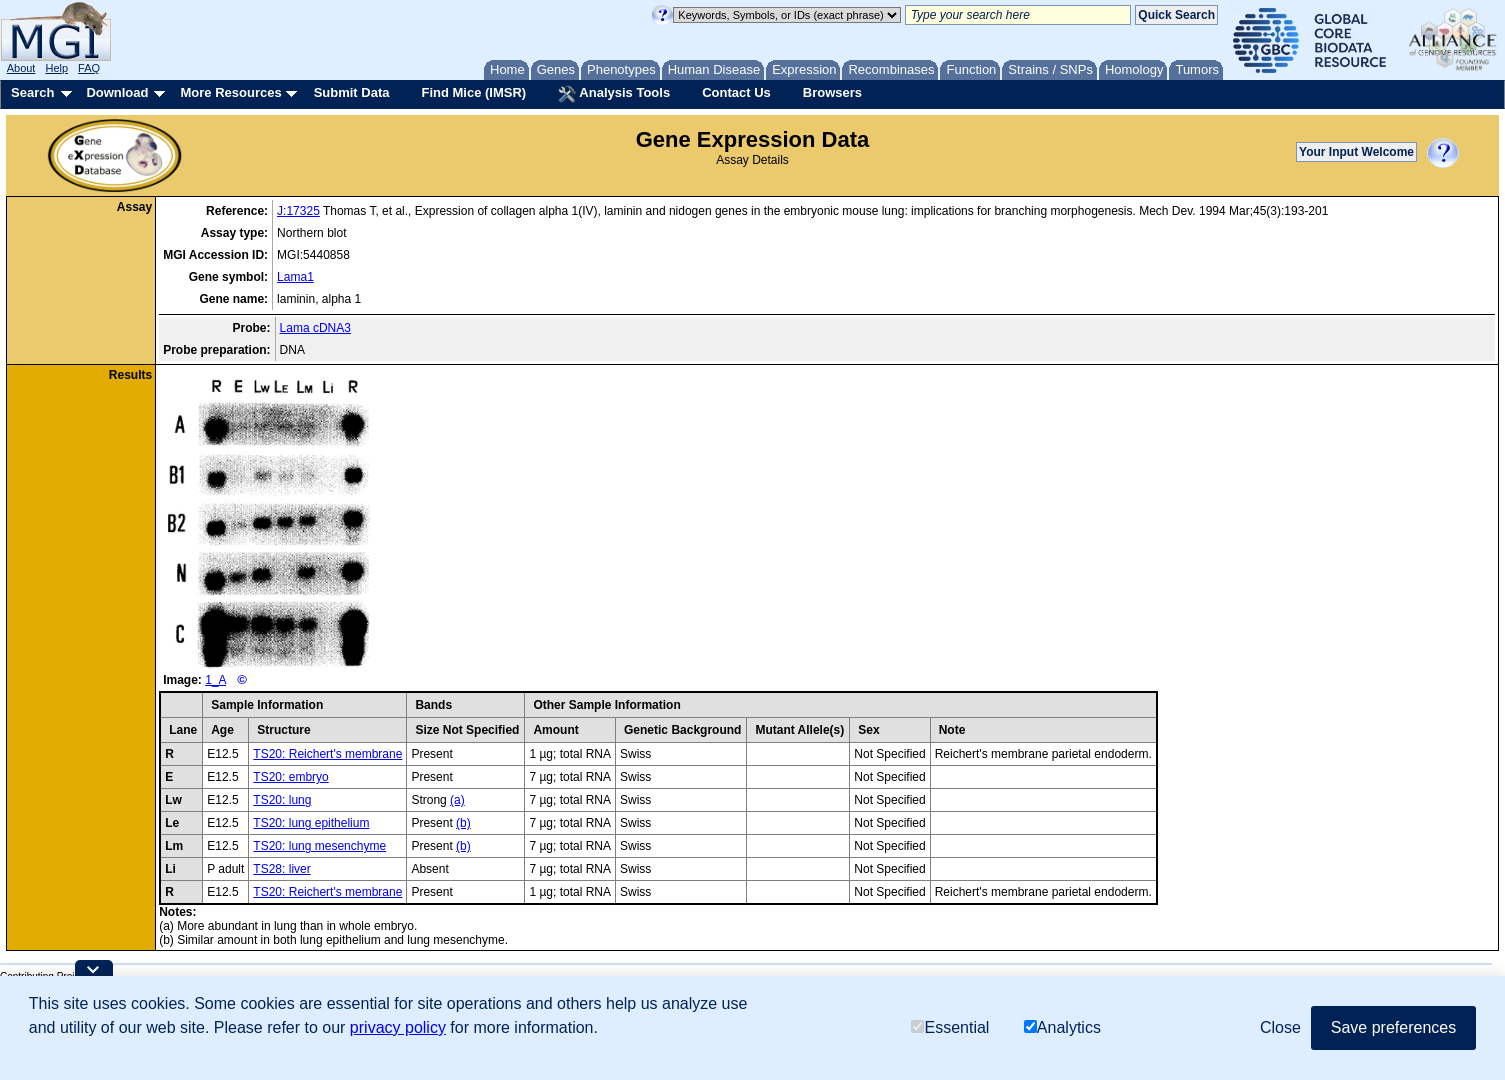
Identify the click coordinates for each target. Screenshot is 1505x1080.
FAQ (89, 68)
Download (117, 92)
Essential (950, 1027)
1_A (215, 680)
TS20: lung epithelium (311, 823)
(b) (463, 823)
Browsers (832, 92)
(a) (457, 800)
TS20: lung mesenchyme (319, 846)
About (21, 68)
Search (32, 92)
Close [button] (1280, 1027)
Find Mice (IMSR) (473, 92)
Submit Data (352, 92)
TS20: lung (282, 800)
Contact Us (736, 92)
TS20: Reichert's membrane (327, 754)
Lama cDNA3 (315, 328)
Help (56, 68)
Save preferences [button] (1393, 1027)
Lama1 (295, 277)
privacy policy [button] (398, 1027)
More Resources (230, 92)
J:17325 (298, 211)
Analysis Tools (614, 94)
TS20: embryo (290, 777)
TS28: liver (281, 869)
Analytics (1062, 1027)
